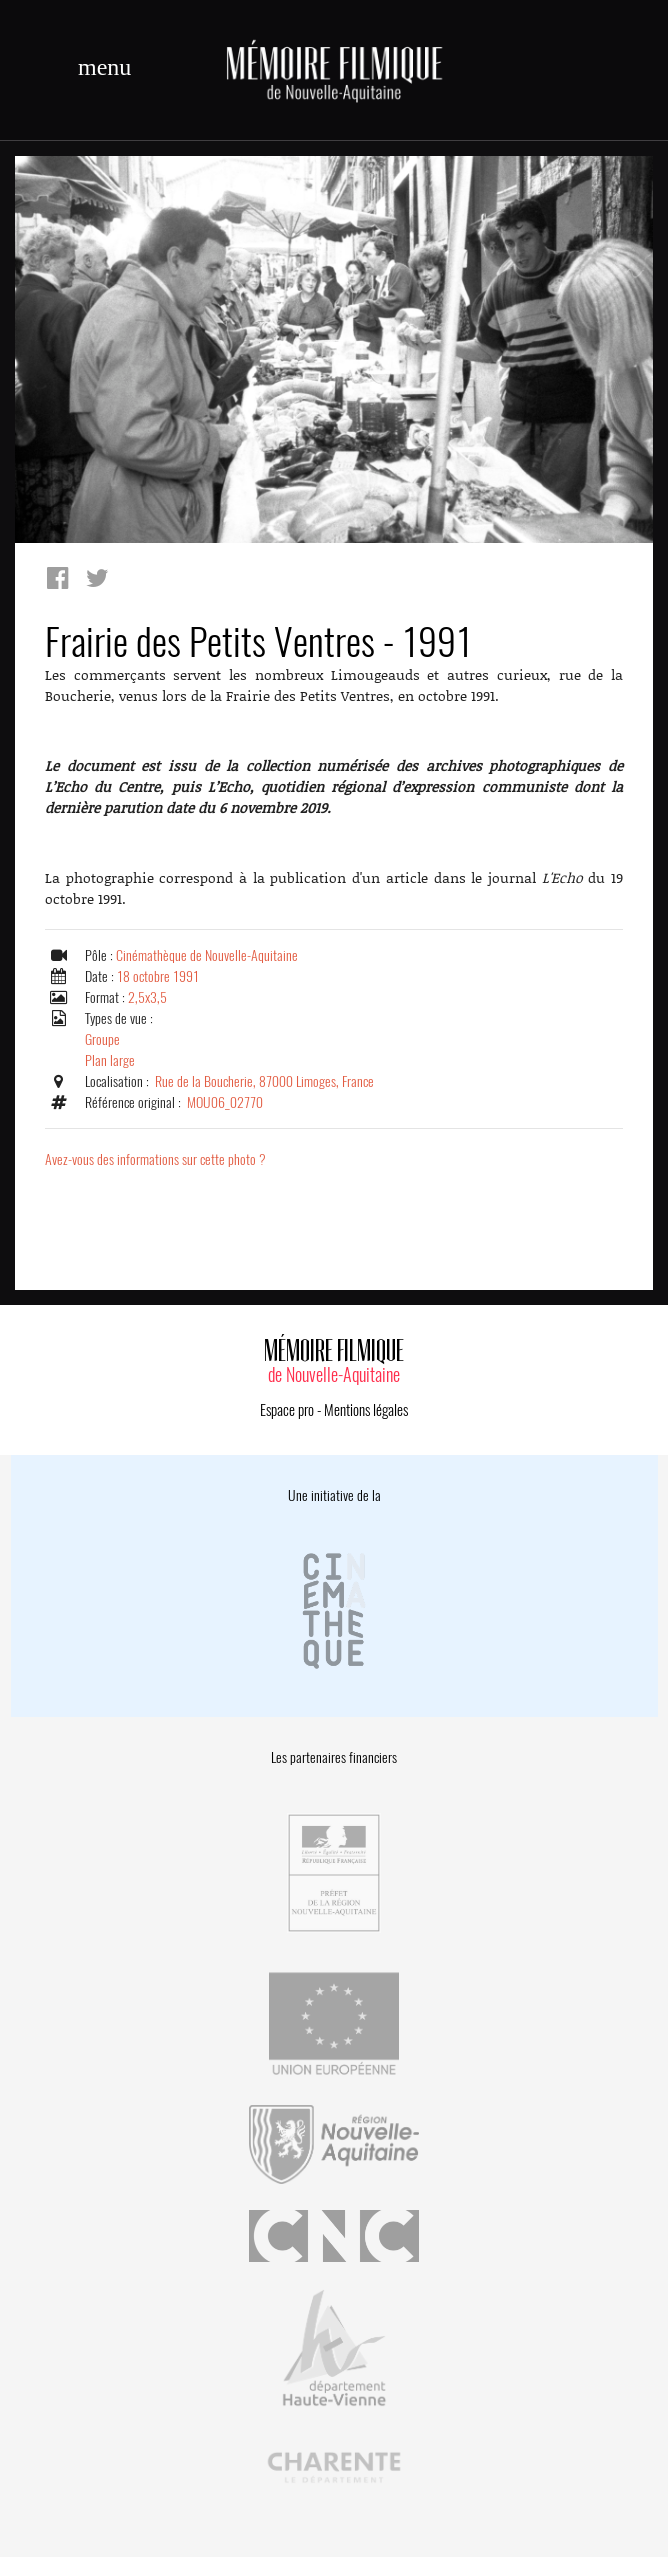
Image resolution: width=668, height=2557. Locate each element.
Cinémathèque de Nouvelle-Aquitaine (207, 955)
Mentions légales (366, 1410)
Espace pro (287, 1410)
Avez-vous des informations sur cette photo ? (155, 1159)
